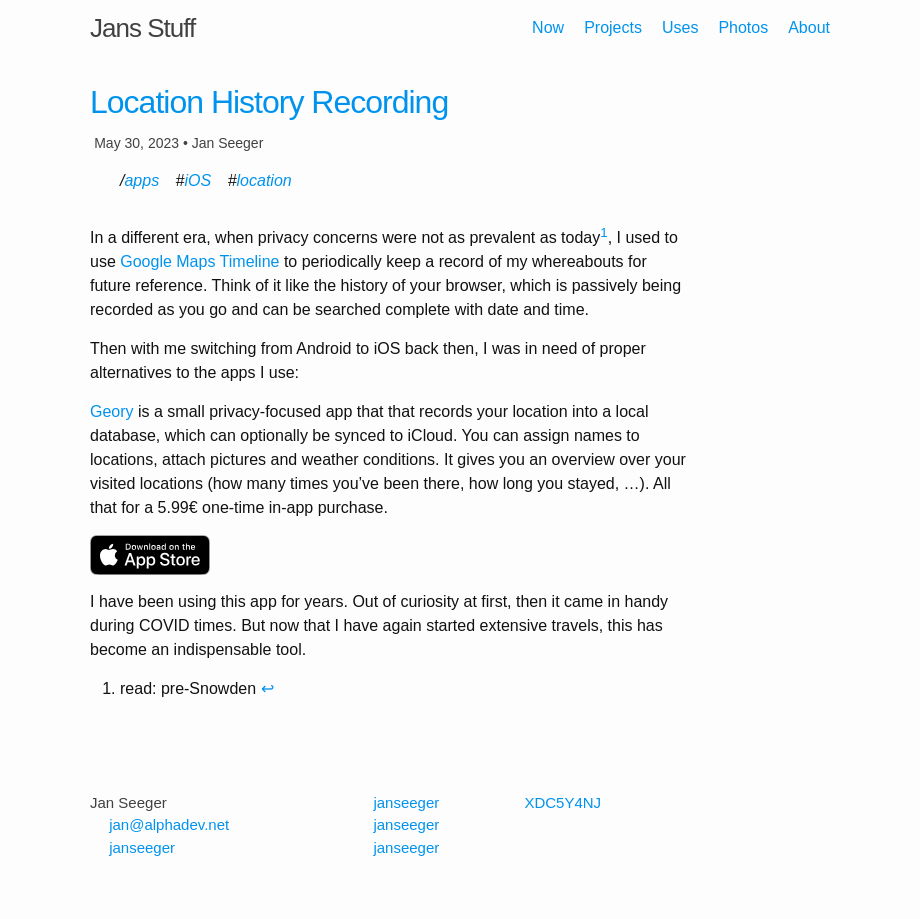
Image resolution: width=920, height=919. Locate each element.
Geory (112, 411)
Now (548, 27)
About (809, 27)
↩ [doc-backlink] (267, 688)
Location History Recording (269, 102)
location (264, 180)
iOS (198, 180)
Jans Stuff (142, 28)
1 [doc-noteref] (603, 232)
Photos (743, 27)
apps (141, 180)
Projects (613, 27)
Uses (680, 27)
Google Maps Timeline (199, 261)
